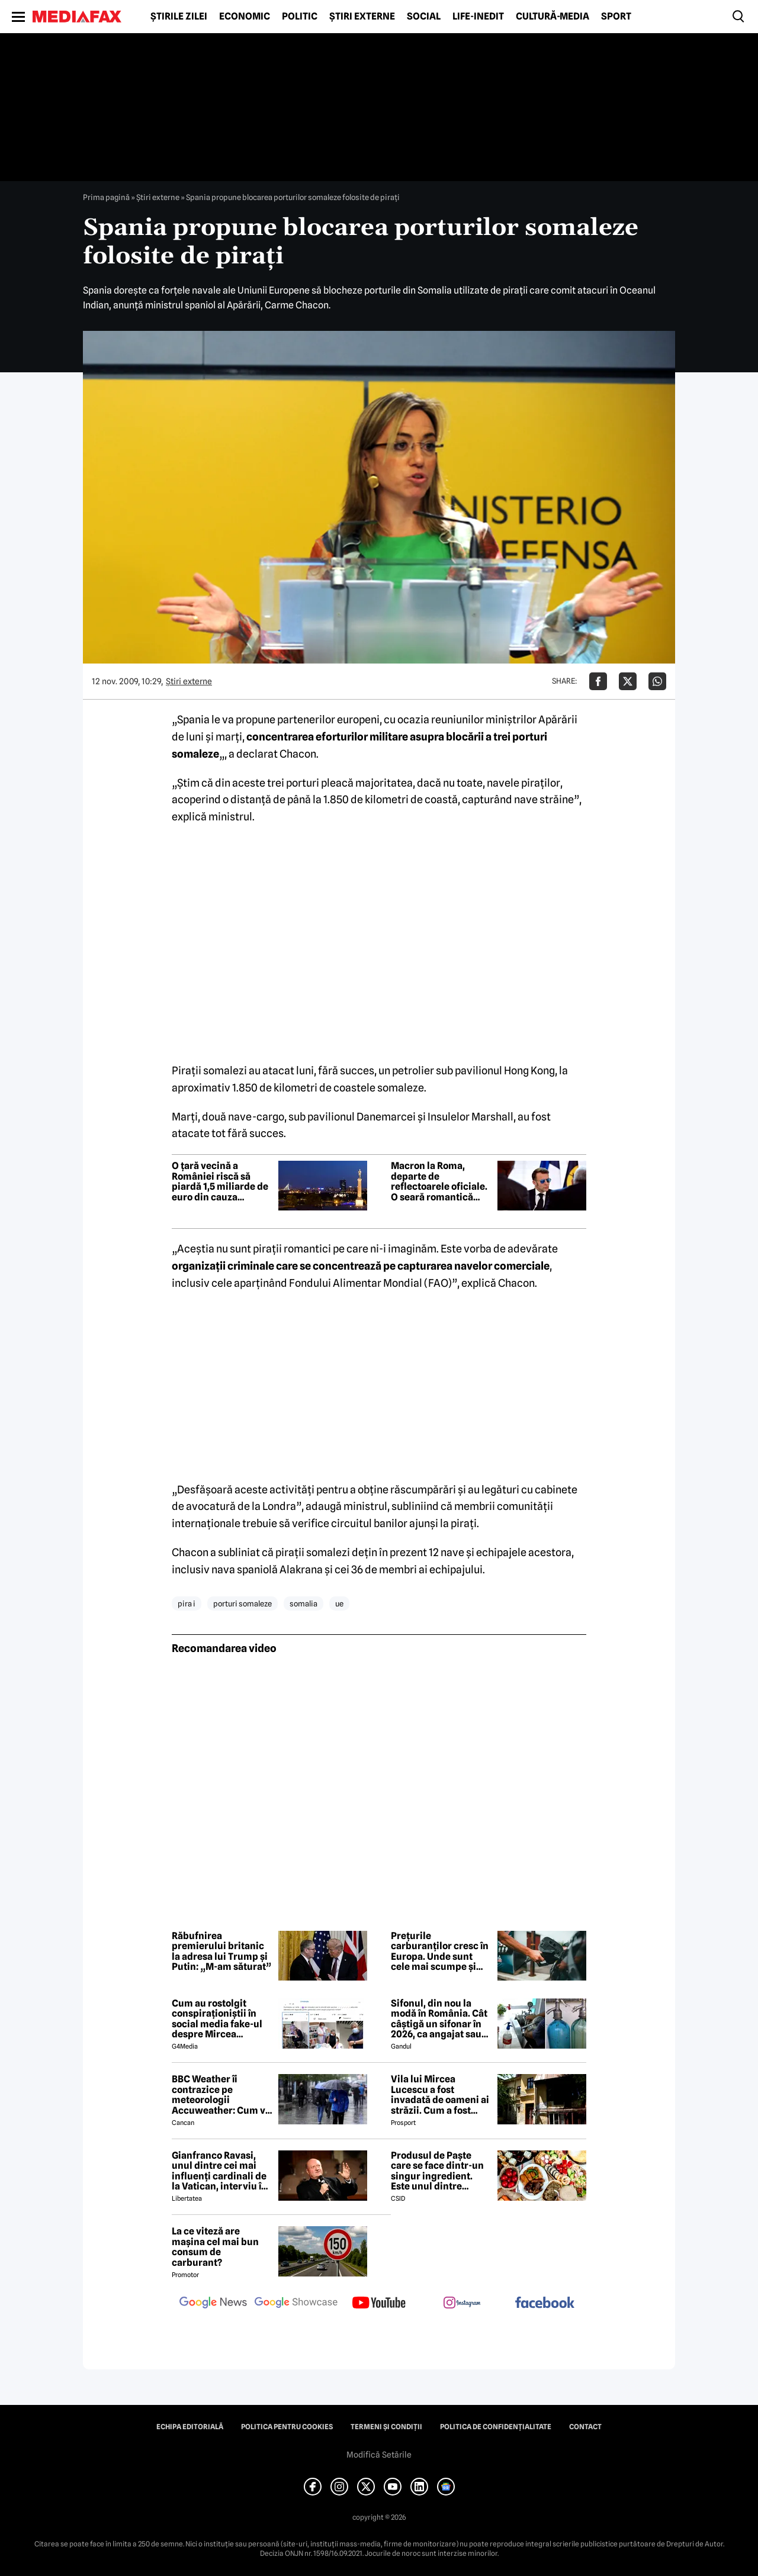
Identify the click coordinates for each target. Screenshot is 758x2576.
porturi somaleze (242, 1603)
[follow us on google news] (213, 2304)
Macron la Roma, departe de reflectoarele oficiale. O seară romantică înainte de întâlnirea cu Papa (439, 1181)
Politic (299, 16)
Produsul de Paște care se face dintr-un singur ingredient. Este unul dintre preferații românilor (437, 2171)
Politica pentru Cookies (287, 2427)
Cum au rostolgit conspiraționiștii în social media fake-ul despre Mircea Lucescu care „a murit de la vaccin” (221, 2019)
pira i (186, 1603)
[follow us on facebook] (544, 2303)
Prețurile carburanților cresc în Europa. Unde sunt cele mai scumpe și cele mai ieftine (440, 1951)
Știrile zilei (178, 16)
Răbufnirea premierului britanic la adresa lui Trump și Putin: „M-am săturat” (221, 1951)
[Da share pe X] (628, 681)
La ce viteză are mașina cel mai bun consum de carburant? (215, 2247)
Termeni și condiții (386, 2427)
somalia (303, 1603)
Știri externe (362, 16)
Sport (616, 16)
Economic (244, 16)
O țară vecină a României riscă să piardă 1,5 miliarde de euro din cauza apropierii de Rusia (220, 1181)
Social (424, 16)
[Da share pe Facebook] (598, 681)
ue (339, 1603)
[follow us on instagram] (461, 2304)
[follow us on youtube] (379, 2304)
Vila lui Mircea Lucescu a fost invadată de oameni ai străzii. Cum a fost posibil (440, 2094)
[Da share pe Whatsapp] (657, 681)
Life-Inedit (478, 16)
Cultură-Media (552, 16)
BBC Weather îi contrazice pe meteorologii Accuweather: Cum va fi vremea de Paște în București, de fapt (221, 2094)
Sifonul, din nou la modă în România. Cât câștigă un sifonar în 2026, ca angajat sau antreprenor (439, 2019)
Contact (585, 2427)
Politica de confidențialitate (495, 2427)
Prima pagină (106, 197)
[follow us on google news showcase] (296, 2304)
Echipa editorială (189, 2427)
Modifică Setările (379, 2454)
